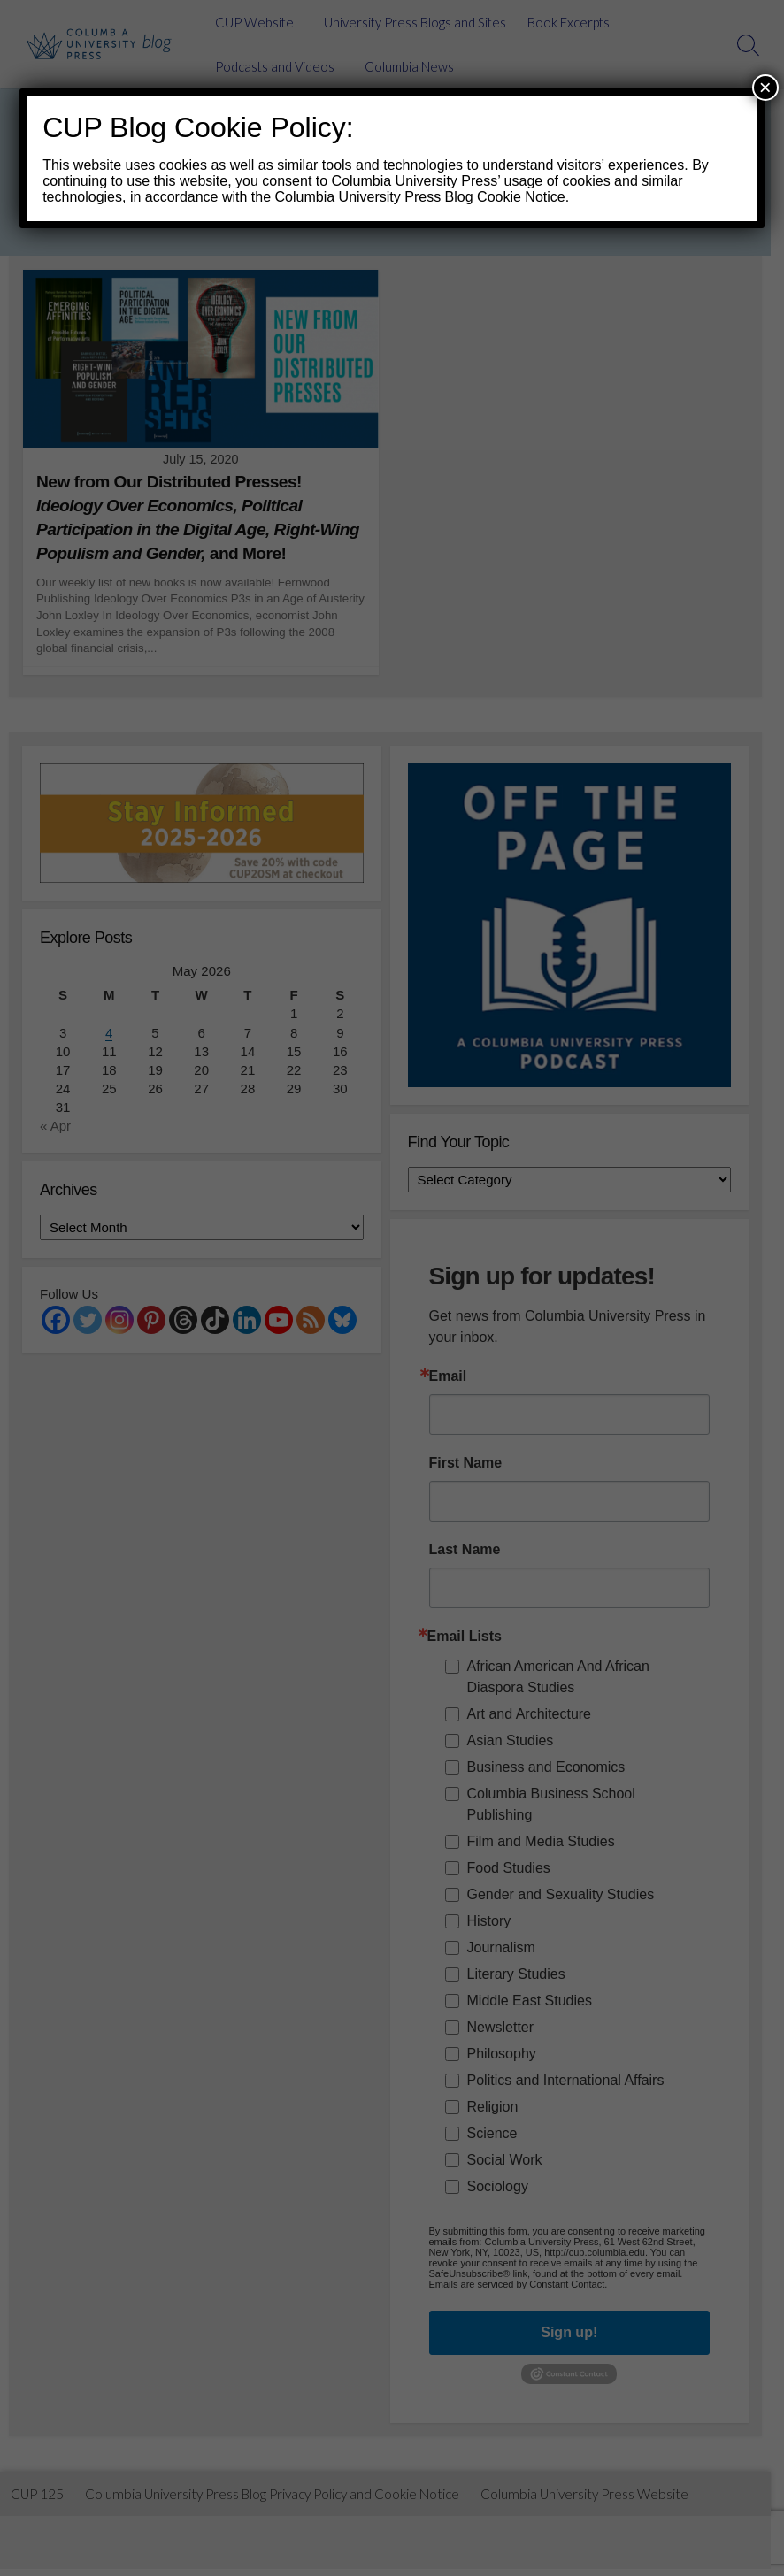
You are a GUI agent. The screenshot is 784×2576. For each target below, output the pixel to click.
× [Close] (765, 87)
